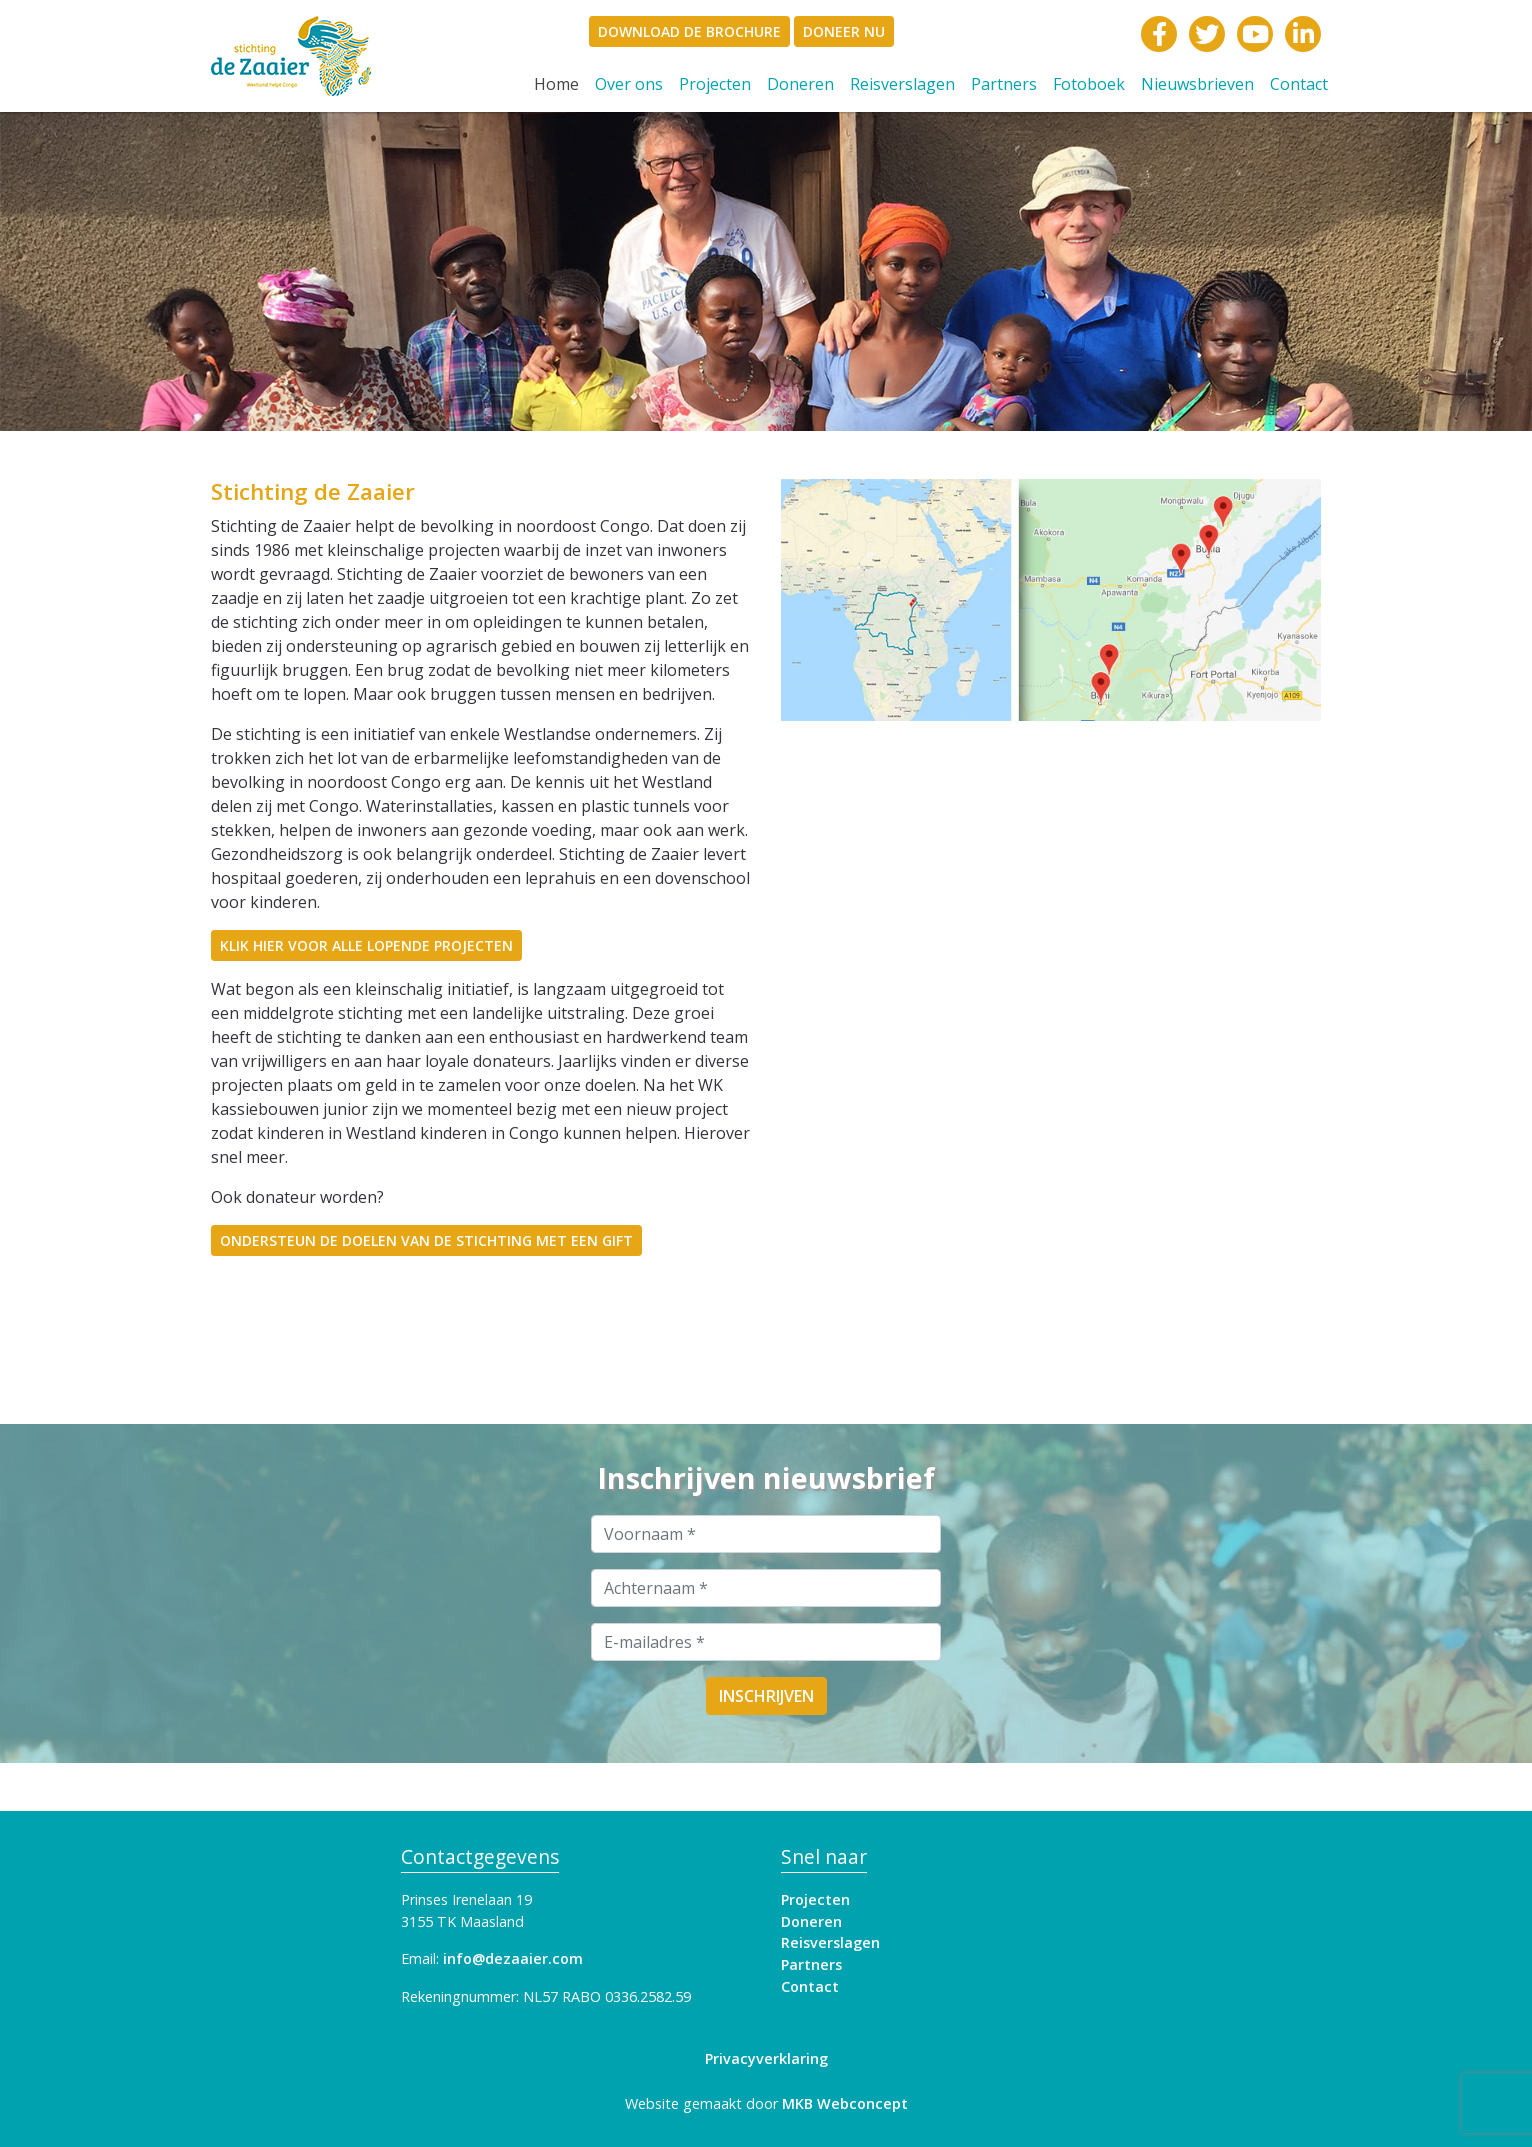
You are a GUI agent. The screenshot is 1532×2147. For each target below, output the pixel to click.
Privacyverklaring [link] (766, 2058)
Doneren (800, 84)
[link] (338, 56)
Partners (1004, 84)
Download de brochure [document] (689, 31)
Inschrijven (766, 1696)
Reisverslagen (902, 84)
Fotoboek (1089, 84)
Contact (1299, 84)
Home (560, 84)
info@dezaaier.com (513, 1958)
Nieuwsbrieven (1197, 84)
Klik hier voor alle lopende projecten (366, 945)
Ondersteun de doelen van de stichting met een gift (426, 1240)
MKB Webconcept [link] (845, 2103)
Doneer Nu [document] (844, 31)
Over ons (629, 84)
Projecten (715, 84)
